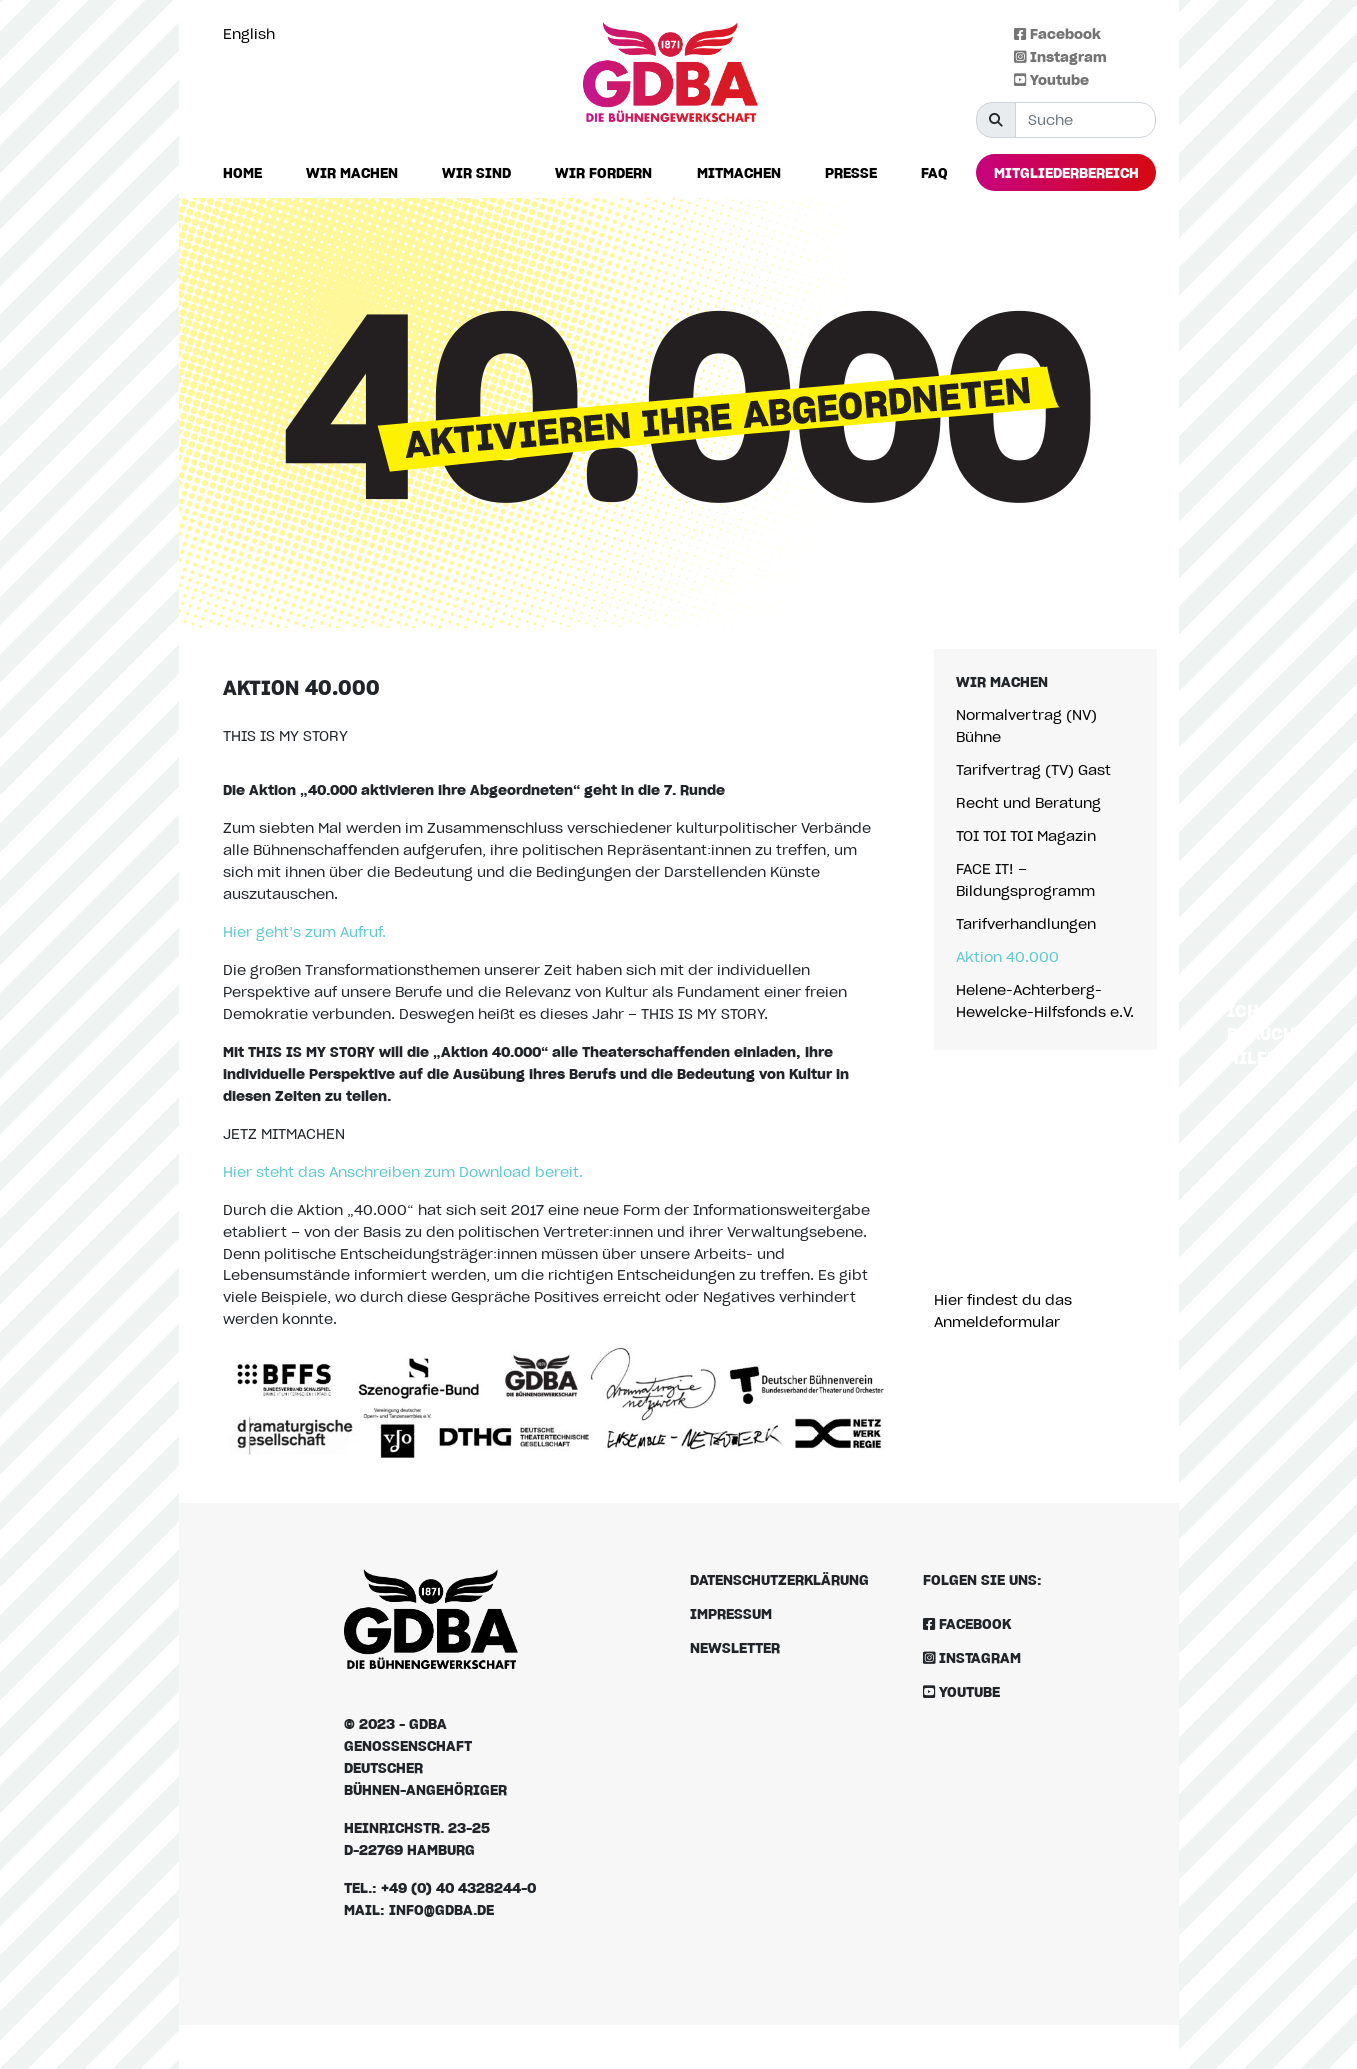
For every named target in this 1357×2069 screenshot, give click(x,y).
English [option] (249, 33)
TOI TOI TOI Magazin (1026, 835)
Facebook (1057, 33)
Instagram (1060, 56)
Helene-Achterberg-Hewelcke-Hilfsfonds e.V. (1045, 1000)
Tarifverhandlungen (1026, 923)
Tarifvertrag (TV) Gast (1033, 769)
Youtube (1051, 79)
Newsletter (735, 1647)
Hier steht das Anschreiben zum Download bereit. (403, 1171)
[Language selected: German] (254, 33)
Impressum (731, 1613)
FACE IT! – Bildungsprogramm (1025, 879)
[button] (352, 173)
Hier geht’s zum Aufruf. (304, 931)
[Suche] (1085, 120)
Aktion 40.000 (1007, 956)
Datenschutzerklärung (779, 1579)
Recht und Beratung (1028, 802)
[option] (254, 34)
